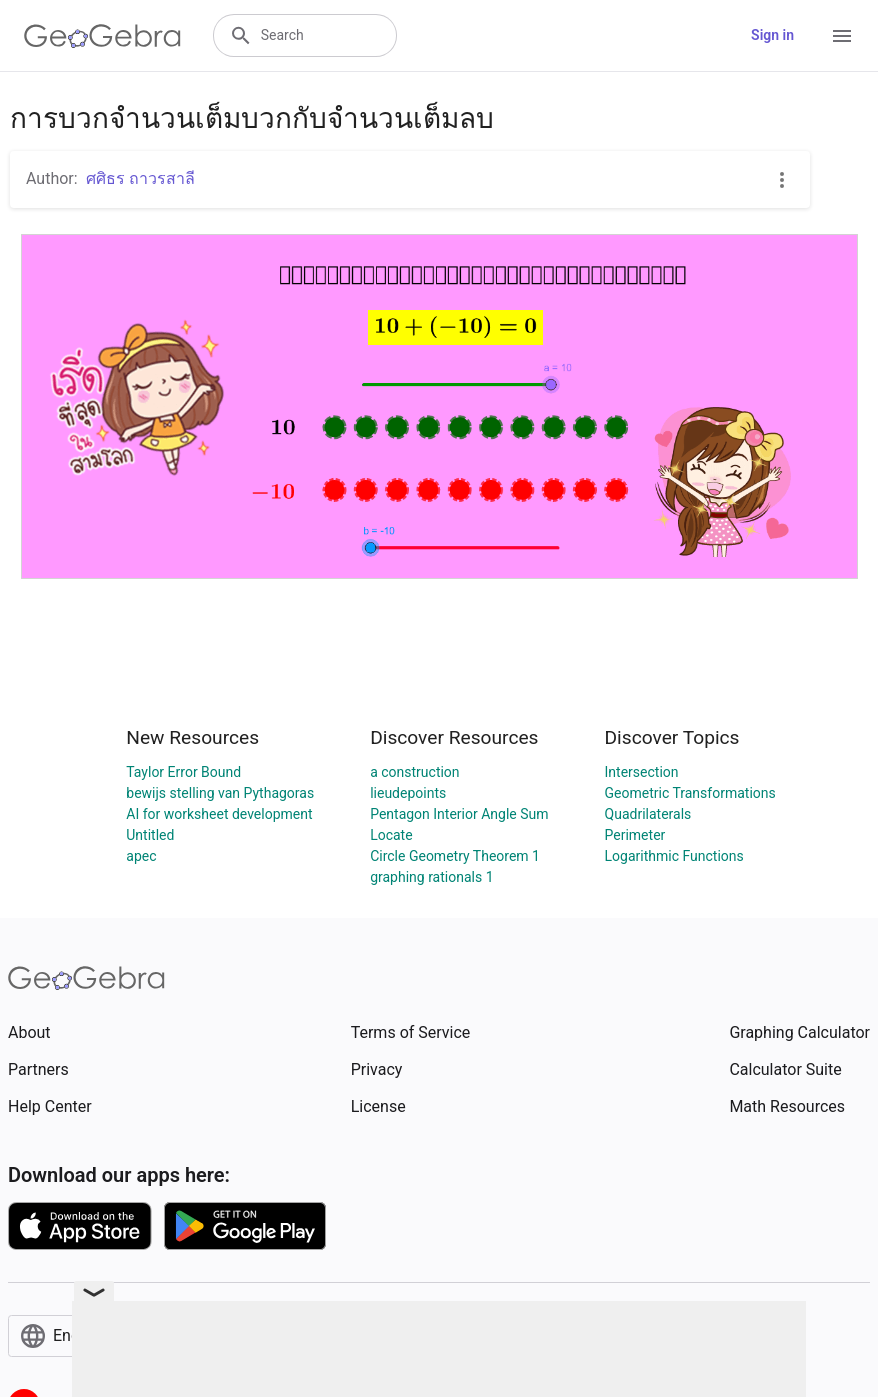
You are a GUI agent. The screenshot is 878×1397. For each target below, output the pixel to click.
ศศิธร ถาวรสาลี (140, 178)
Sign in (772, 35)
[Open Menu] (842, 36)
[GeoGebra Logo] (102, 36)
